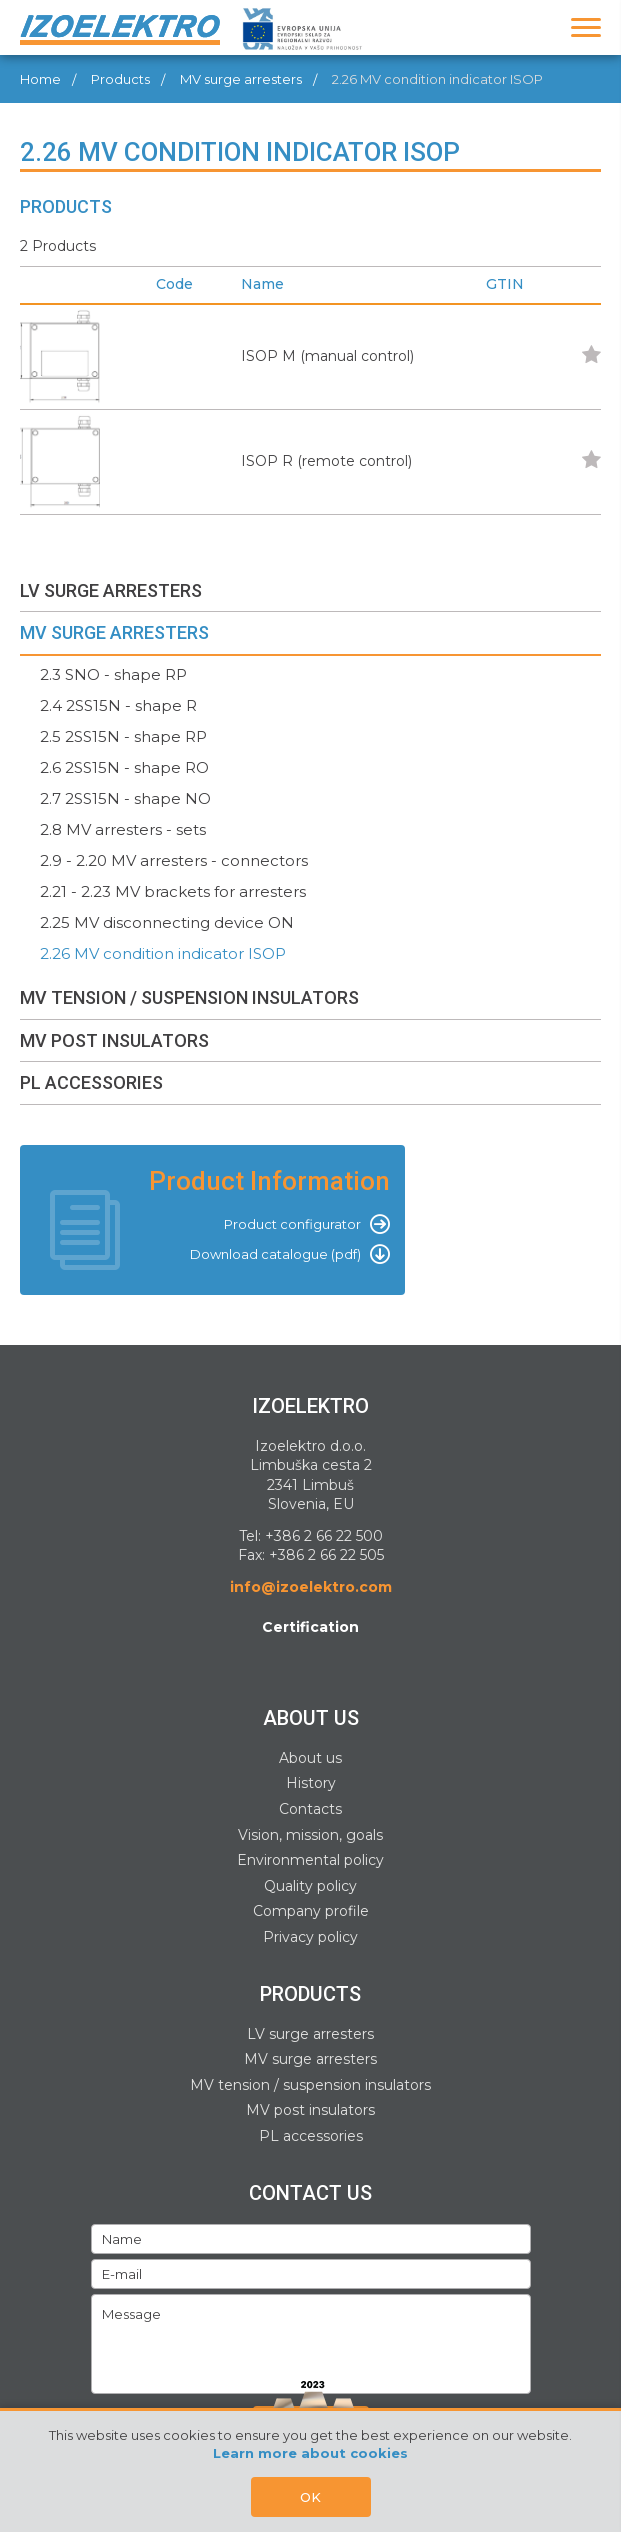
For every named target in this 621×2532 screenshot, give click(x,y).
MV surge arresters (241, 79)
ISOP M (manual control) (327, 356)
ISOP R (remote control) (326, 461)
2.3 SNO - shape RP (113, 674)
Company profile (311, 1911)
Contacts (310, 1809)
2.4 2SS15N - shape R (118, 705)
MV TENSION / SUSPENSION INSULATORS (189, 997)
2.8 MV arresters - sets (123, 829)
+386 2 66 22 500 (324, 1536)
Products (120, 79)
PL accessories (311, 2136)
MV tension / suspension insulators (310, 2085)
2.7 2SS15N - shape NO (125, 798)
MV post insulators (310, 2110)
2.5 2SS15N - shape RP (123, 736)
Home (40, 79)
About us (310, 1758)
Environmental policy (310, 1860)
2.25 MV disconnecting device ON (167, 922)
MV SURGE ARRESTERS (114, 632)
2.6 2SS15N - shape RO (124, 767)
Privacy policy (310, 1937)
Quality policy (310, 1886)
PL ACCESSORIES (91, 1082)
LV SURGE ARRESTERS (111, 590)
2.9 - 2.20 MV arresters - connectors (174, 860)
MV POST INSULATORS (114, 1040)
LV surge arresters (310, 2034)
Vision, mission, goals (310, 1835)
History (311, 1783)
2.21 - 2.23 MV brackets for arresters (173, 891)
